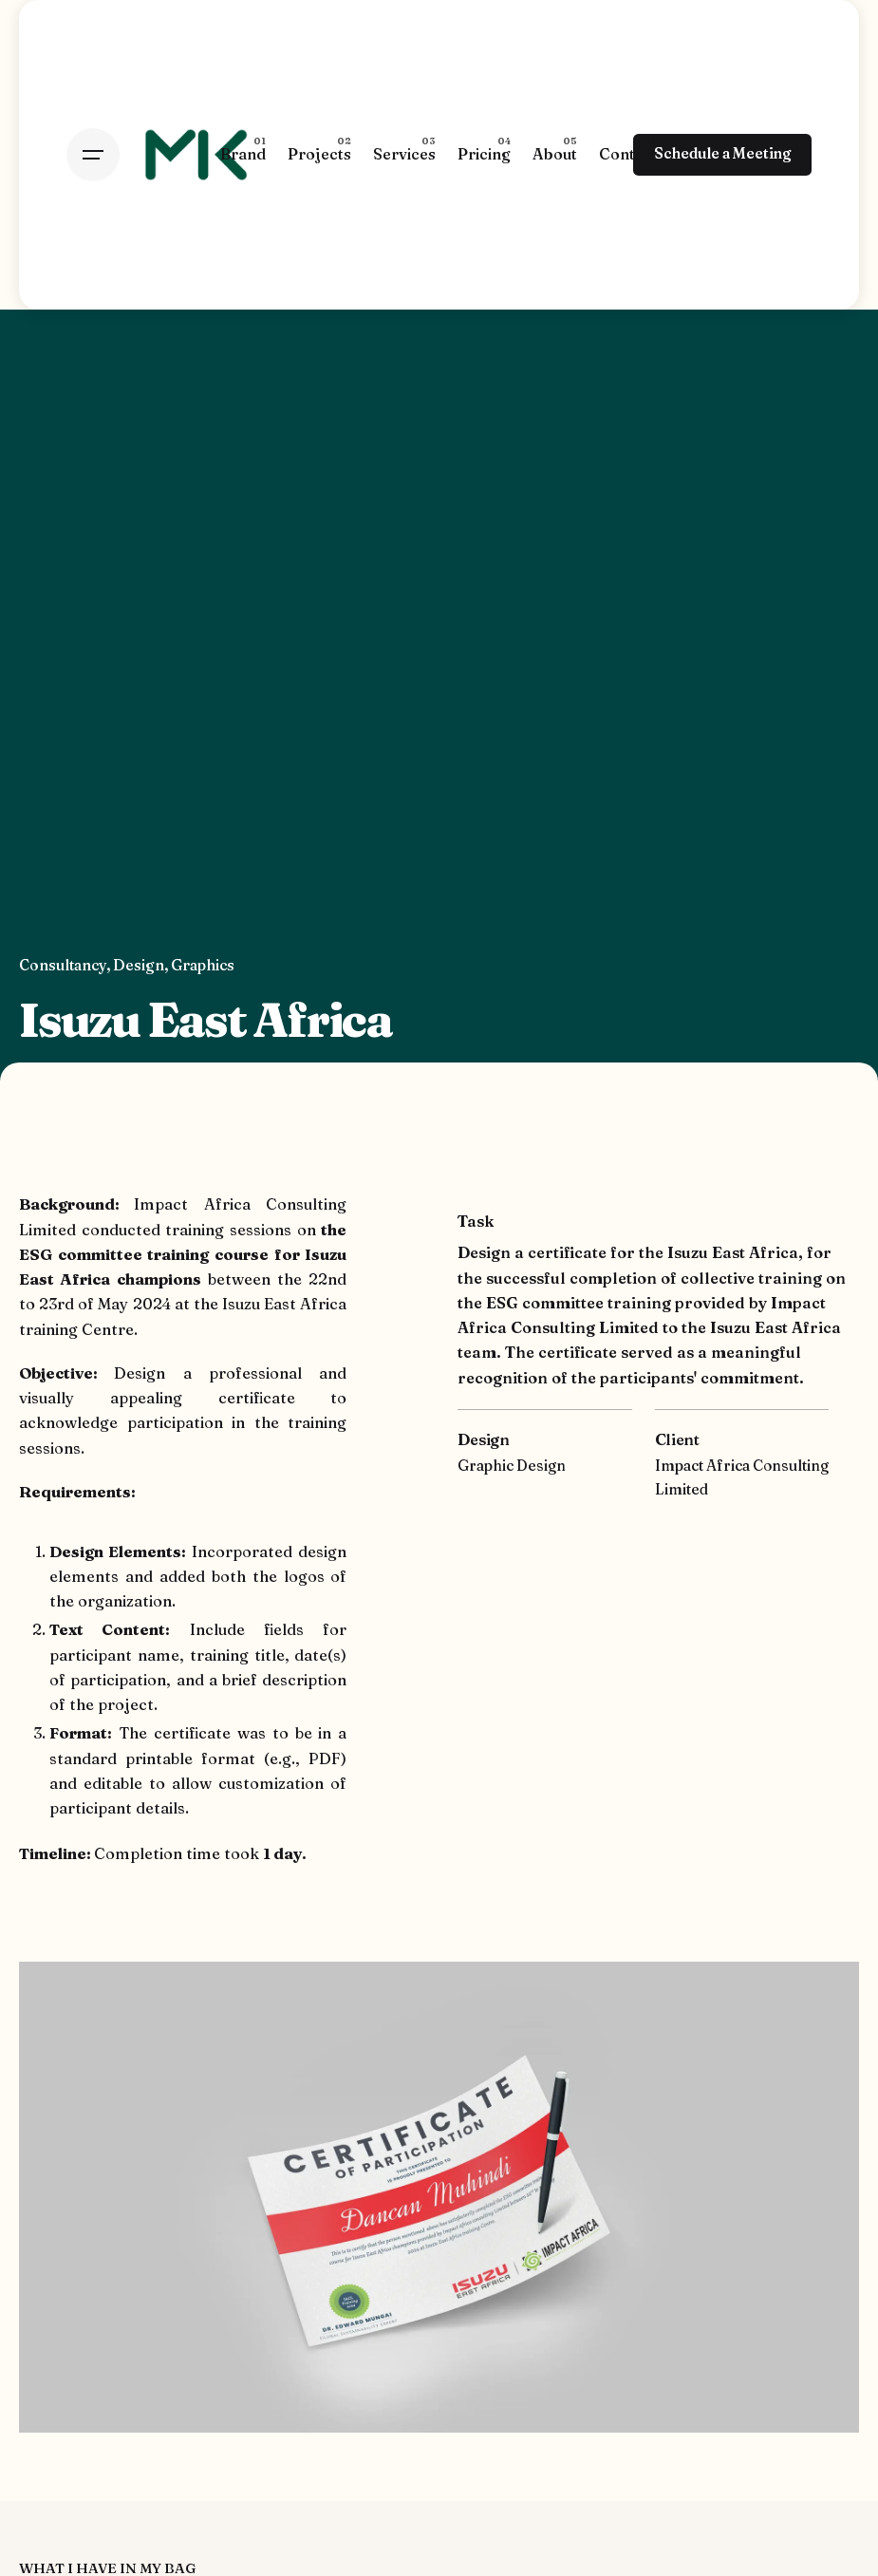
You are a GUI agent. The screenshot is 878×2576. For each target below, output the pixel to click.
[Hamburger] (93, 154)
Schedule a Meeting (722, 153)
